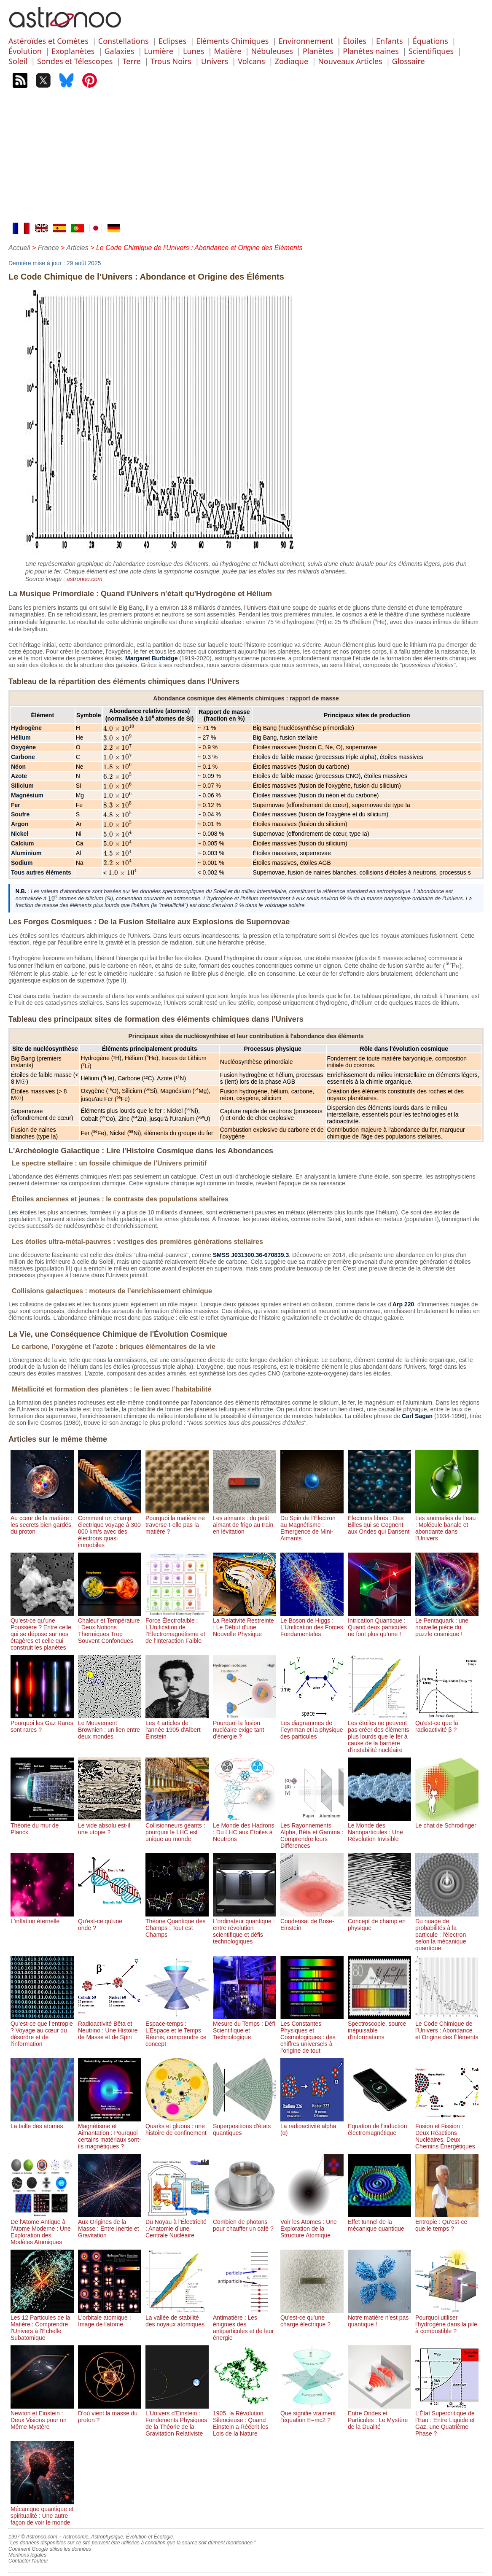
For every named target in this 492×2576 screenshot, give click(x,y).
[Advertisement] (246, 159)
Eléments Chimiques (232, 41)
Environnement (306, 41)
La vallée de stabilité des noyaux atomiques (177, 2317)
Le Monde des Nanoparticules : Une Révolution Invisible (379, 1828)
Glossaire (408, 61)
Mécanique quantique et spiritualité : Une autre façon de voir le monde (42, 2512)
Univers (214, 61)
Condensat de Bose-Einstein (312, 1921)
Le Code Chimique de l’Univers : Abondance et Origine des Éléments (447, 2026)
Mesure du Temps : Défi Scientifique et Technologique (244, 2026)
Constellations (123, 41)
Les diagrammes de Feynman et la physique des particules (312, 1726)
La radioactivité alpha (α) (312, 2126)
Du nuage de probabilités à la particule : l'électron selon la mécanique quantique (447, 1931)
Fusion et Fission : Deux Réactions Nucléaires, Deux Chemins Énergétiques (447, 2133)
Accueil (19, 247)
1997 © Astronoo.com (32, 2537)
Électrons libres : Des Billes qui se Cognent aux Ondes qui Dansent (379, 1521)
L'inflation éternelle (42, 1918)
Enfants (389, 41)
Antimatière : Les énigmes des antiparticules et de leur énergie (244, 2324)
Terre (131, 61)
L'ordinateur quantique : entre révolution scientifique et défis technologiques (244, 1928)
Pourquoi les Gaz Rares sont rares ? (42, 1723)
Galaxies (119, 51)
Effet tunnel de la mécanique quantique (379, 2222)
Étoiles (354, 41)
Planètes (318, 51)
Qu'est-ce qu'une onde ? (109, 1921)
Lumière (158, 51)
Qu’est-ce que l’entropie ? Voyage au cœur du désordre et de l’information (42, 2030)
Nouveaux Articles (350, 61)
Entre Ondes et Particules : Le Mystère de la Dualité (379, 2416)
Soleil (17, 61)
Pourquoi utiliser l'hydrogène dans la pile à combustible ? (447, 2320)
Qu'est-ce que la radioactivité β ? (447, 1723)
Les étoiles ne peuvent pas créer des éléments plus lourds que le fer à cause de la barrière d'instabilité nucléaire (379, 1733)
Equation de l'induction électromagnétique (379, 2126)
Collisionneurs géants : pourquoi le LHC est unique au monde (177, 1828)
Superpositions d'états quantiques (244, 2126)
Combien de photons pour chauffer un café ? (244, 2222)
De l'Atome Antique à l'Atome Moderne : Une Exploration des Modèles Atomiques (42, 2228)
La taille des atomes (42, 2122)
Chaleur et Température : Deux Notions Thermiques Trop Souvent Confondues (109, 1627)
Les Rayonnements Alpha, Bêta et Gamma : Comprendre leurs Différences (312, 1832)
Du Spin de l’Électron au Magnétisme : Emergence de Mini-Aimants (312, 1525)
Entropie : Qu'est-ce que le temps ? (447, 2222)
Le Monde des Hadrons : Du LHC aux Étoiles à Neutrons (244, 1828)
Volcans (251, 61)
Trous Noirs (171, 61)
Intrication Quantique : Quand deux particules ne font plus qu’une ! (379, 1623)
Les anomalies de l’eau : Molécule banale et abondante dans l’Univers (447, 1525)
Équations (430, 41)
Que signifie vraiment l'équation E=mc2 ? (312, 2413)
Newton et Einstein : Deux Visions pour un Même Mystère (42, 2416)
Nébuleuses (272, 51)
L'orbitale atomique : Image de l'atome (109, 2317)
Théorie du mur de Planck (42, 1825)
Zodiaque (291, 61)
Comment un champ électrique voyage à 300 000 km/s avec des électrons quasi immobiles (109, 1528)
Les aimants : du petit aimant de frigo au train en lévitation (244, 1521)
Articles (77, 247)
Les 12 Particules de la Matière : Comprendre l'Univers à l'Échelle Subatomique (42, 2324)
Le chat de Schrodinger (447, 1822)
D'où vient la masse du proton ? (109, 2413)
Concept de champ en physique (379, 1921)
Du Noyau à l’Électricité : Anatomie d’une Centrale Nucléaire (177, 2225)
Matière (227, 51)
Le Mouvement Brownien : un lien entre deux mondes (109, 1726)
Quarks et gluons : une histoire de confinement (177, 2126)
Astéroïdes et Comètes (48, 41)
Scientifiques (431, 51)
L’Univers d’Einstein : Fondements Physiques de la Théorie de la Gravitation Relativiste (177, 2420)
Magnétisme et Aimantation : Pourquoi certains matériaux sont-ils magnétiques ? (109, 2133)
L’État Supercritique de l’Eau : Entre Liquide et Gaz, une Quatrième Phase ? (447, 2420)
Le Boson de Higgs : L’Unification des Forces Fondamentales (312, 1623)
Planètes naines (371, 51)
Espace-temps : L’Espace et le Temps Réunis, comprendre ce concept (177, 2030)
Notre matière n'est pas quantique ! (379, 2317)
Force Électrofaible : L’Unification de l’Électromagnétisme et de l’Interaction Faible (177, 1627)
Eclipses (172, 41)
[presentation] (119, 728)
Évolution (25, 51)
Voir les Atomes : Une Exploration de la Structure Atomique (312, 2225)
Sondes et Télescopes (75, 61)
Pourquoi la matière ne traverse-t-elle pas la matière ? (177, 1521)
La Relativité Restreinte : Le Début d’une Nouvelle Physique (244, 1623)
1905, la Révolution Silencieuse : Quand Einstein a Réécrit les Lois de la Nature (244, 2420)
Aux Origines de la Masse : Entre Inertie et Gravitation (109, 2225)
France (48, 247)
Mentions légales (27, 2555)
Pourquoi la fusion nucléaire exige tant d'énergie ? (244, 1726)
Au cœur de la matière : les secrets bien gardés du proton (42, 1521)
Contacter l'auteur (28, 2561)
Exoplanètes (72, 51)
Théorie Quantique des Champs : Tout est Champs (177, 1924)
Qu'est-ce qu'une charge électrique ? (312, 2317)
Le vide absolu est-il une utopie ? (109, 1825)
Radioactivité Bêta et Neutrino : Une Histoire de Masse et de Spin (109, 2026)
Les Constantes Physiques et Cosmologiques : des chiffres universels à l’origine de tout (312, 2033)
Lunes (193, 51)
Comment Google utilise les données (49, 2549)
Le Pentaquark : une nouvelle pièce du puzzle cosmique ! (447, 1623)
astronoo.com (84, 579)
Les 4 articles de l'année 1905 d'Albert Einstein (177, 1726)
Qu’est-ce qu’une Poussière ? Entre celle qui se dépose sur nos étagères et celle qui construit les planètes (42, 1630)
